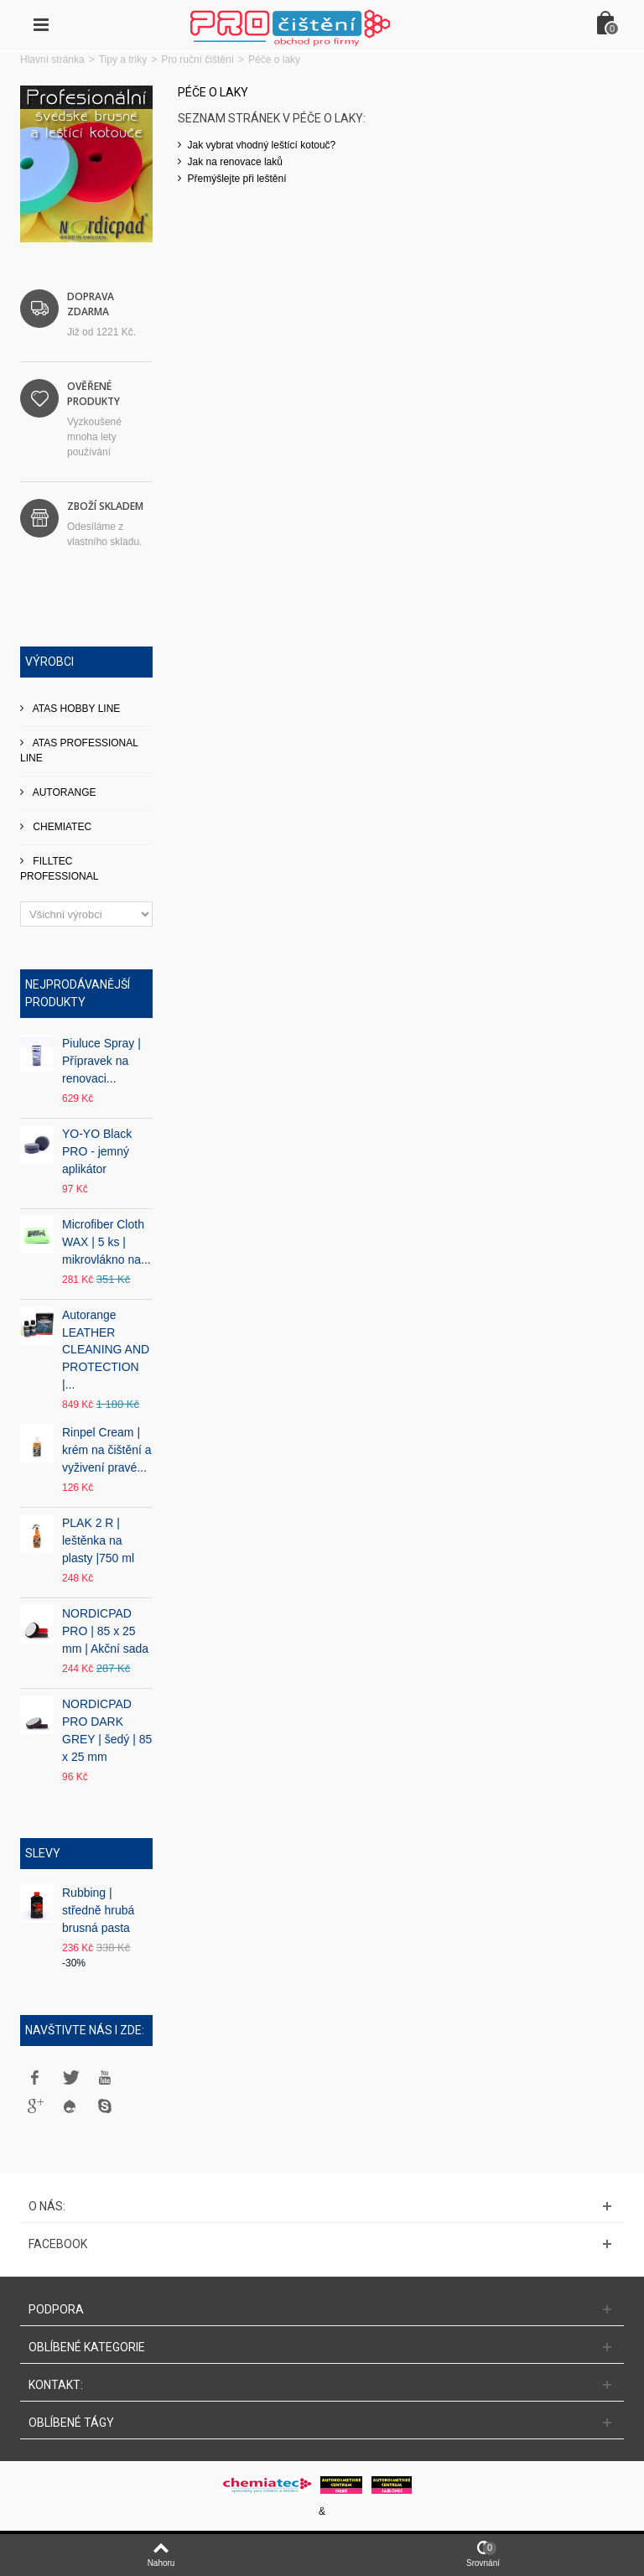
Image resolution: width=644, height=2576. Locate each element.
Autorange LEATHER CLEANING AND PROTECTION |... (105, 1350)
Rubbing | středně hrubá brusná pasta (98, 1910)
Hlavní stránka (52, 59)
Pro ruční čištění (197, 59)
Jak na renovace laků (235, 162)
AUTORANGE (63, 792)
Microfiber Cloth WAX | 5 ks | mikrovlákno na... (106, 1242)
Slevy (42, 1853)
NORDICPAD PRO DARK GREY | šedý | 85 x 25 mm (107, 1730)
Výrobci (49, 661)
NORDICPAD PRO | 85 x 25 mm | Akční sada (105, 1631)
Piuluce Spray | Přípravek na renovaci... (101, 1060)
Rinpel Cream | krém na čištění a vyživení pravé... (106, 1450)
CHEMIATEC (60, 827)
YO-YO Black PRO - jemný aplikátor (97, 1151)
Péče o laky (213, 92)
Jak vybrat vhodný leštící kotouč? (262, 145)
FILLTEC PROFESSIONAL (59, 868)
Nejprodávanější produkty (77, 993)
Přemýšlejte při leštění (237, 178)
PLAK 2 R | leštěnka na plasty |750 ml (98, 1540)
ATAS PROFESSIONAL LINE (79, 750)
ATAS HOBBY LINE (75, 708)
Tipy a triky (123, 59)
